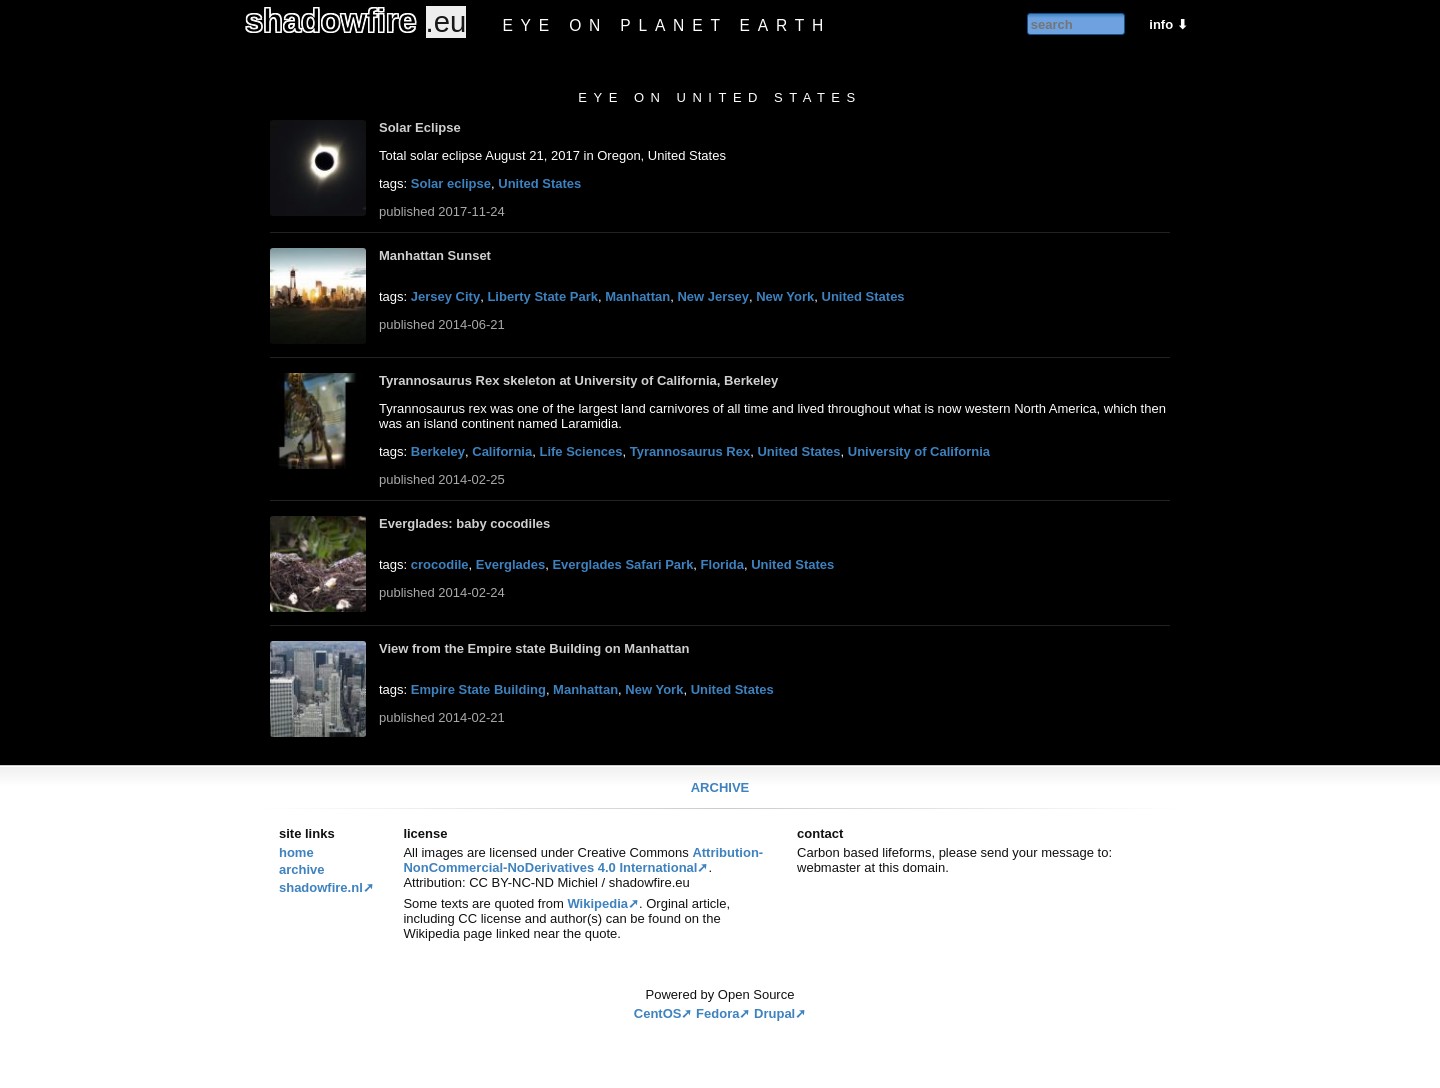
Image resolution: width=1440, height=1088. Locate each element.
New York (785, 296)
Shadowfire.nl (321, 887)
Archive (720, 787)
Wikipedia (597, 903)
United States (539, 183)
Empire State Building (478, 689)
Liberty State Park (542, 296)
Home (296, 852)
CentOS (658, 1013)
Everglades (510, 564)
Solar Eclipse (420, 127)
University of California (919, 451)
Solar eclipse (451, 183)
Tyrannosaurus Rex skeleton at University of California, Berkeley (578, 380)
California (502, 451)
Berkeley (438, 451)
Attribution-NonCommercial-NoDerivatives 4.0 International (583, 860)
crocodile (440, 564)
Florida (722, 564)
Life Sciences (580, 451)
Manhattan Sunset (435, 255)
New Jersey (713, 296)
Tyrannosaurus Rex (690, 451)
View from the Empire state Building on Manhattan (534, 648)
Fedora (717, 1013)
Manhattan (637, 296)
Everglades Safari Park (622, 564)
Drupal (774, 1013)
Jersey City (445, 296)
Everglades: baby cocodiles (464, 523)
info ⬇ (1168, 24)
